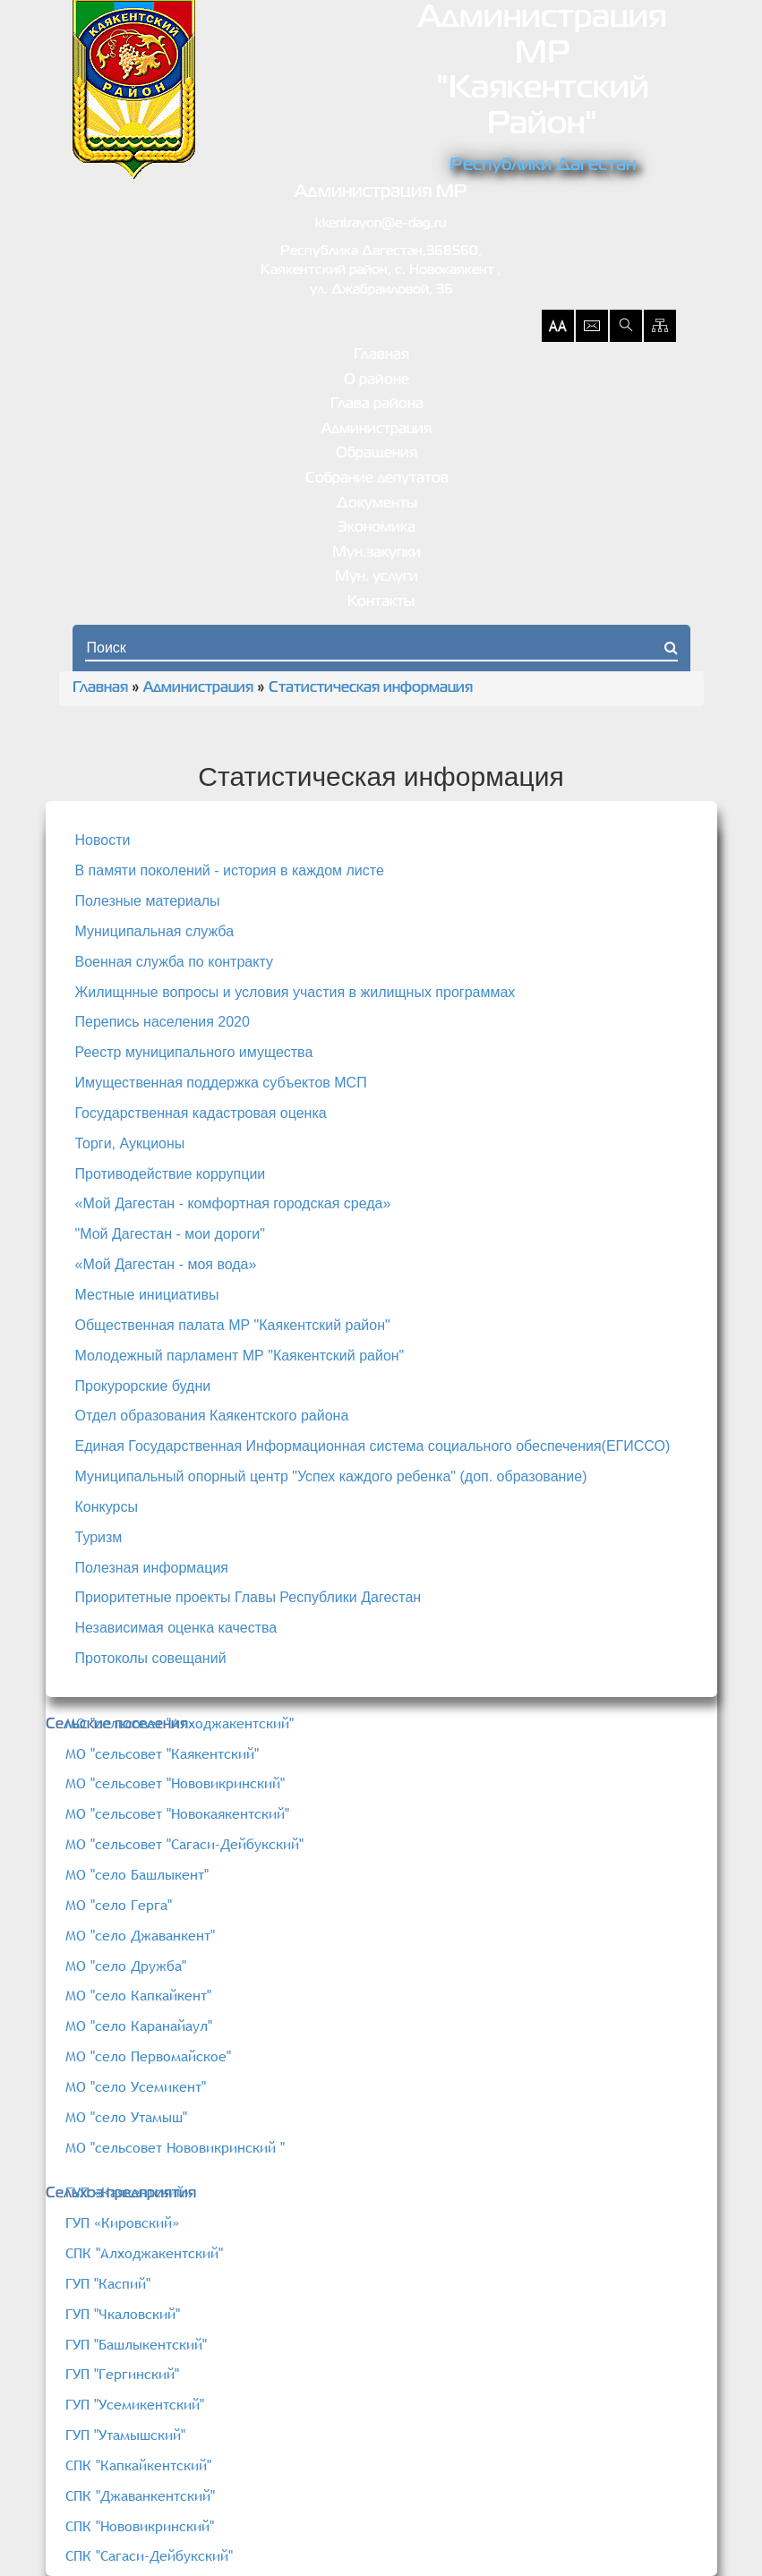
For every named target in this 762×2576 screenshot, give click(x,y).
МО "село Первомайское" (148, 2056)
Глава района (377, 404)
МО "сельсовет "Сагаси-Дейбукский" (184, 1844)
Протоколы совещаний (151, 1658)
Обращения (376, 454)
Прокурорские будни (143, 1386)
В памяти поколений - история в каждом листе (229, 870)
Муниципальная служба (155, 931)
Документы (377, 504)
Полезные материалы (147, 900)
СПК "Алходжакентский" (144, 2253)
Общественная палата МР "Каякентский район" (232, 1325)
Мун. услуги (376, 577)
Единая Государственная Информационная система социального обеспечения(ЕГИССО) (373, 1446)
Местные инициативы (147, 1294)
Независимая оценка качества (176, 1627)
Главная (381, 355)
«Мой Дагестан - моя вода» (166, 1264)
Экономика (376, 528)
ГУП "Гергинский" (122, 2374)
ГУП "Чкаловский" (122, 2314)
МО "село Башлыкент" (137, 1874)
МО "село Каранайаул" (138, 2025)
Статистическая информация (371, 688)
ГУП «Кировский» (122, 2222)
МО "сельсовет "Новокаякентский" (177, 1813)
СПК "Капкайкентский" (138, 2465)
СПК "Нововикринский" (139, 2526)
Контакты (381, 602)
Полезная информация (152, 1567)
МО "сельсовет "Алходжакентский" (179, 1723)
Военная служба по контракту (174, 961)
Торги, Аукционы (130, 1143)
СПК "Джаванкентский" (140, 2495)
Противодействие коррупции (170, 1173)
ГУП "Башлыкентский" (136, 2344)
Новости (103, 840)
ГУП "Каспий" (107, 2283)
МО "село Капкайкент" (138, 1995)
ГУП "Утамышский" (125, 2434)
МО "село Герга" (118, 1905)
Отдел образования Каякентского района (212, 1415)
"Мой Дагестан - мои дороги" (170, 1233)
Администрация (376, 429)
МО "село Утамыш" (126, 2117)
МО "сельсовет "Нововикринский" (175, 1783)
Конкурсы (106, 1506)
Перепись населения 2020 (162, 1021)
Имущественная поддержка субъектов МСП (221, 1082)
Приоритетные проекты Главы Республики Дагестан (248, 1597)
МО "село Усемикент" (135, 2086)
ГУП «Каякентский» (128, 2192)
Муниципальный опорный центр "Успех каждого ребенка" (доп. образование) (331, 1476)
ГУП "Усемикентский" (134, 2404)
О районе (376, 380)
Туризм (99, 1537)
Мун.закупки (376, 553)
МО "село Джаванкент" (140, 1935)
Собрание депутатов (377, 479)
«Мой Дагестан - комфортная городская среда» (233, 1203)
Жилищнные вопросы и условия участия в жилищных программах (295, 992)
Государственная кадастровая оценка (201, 1113)
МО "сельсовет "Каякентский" (162, 1753)
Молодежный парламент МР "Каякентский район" (240, 1355)
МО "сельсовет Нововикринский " (175, 2147)
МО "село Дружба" (125, 1965)
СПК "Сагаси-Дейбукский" (149, 2555)
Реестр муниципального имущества (194, 1052)
